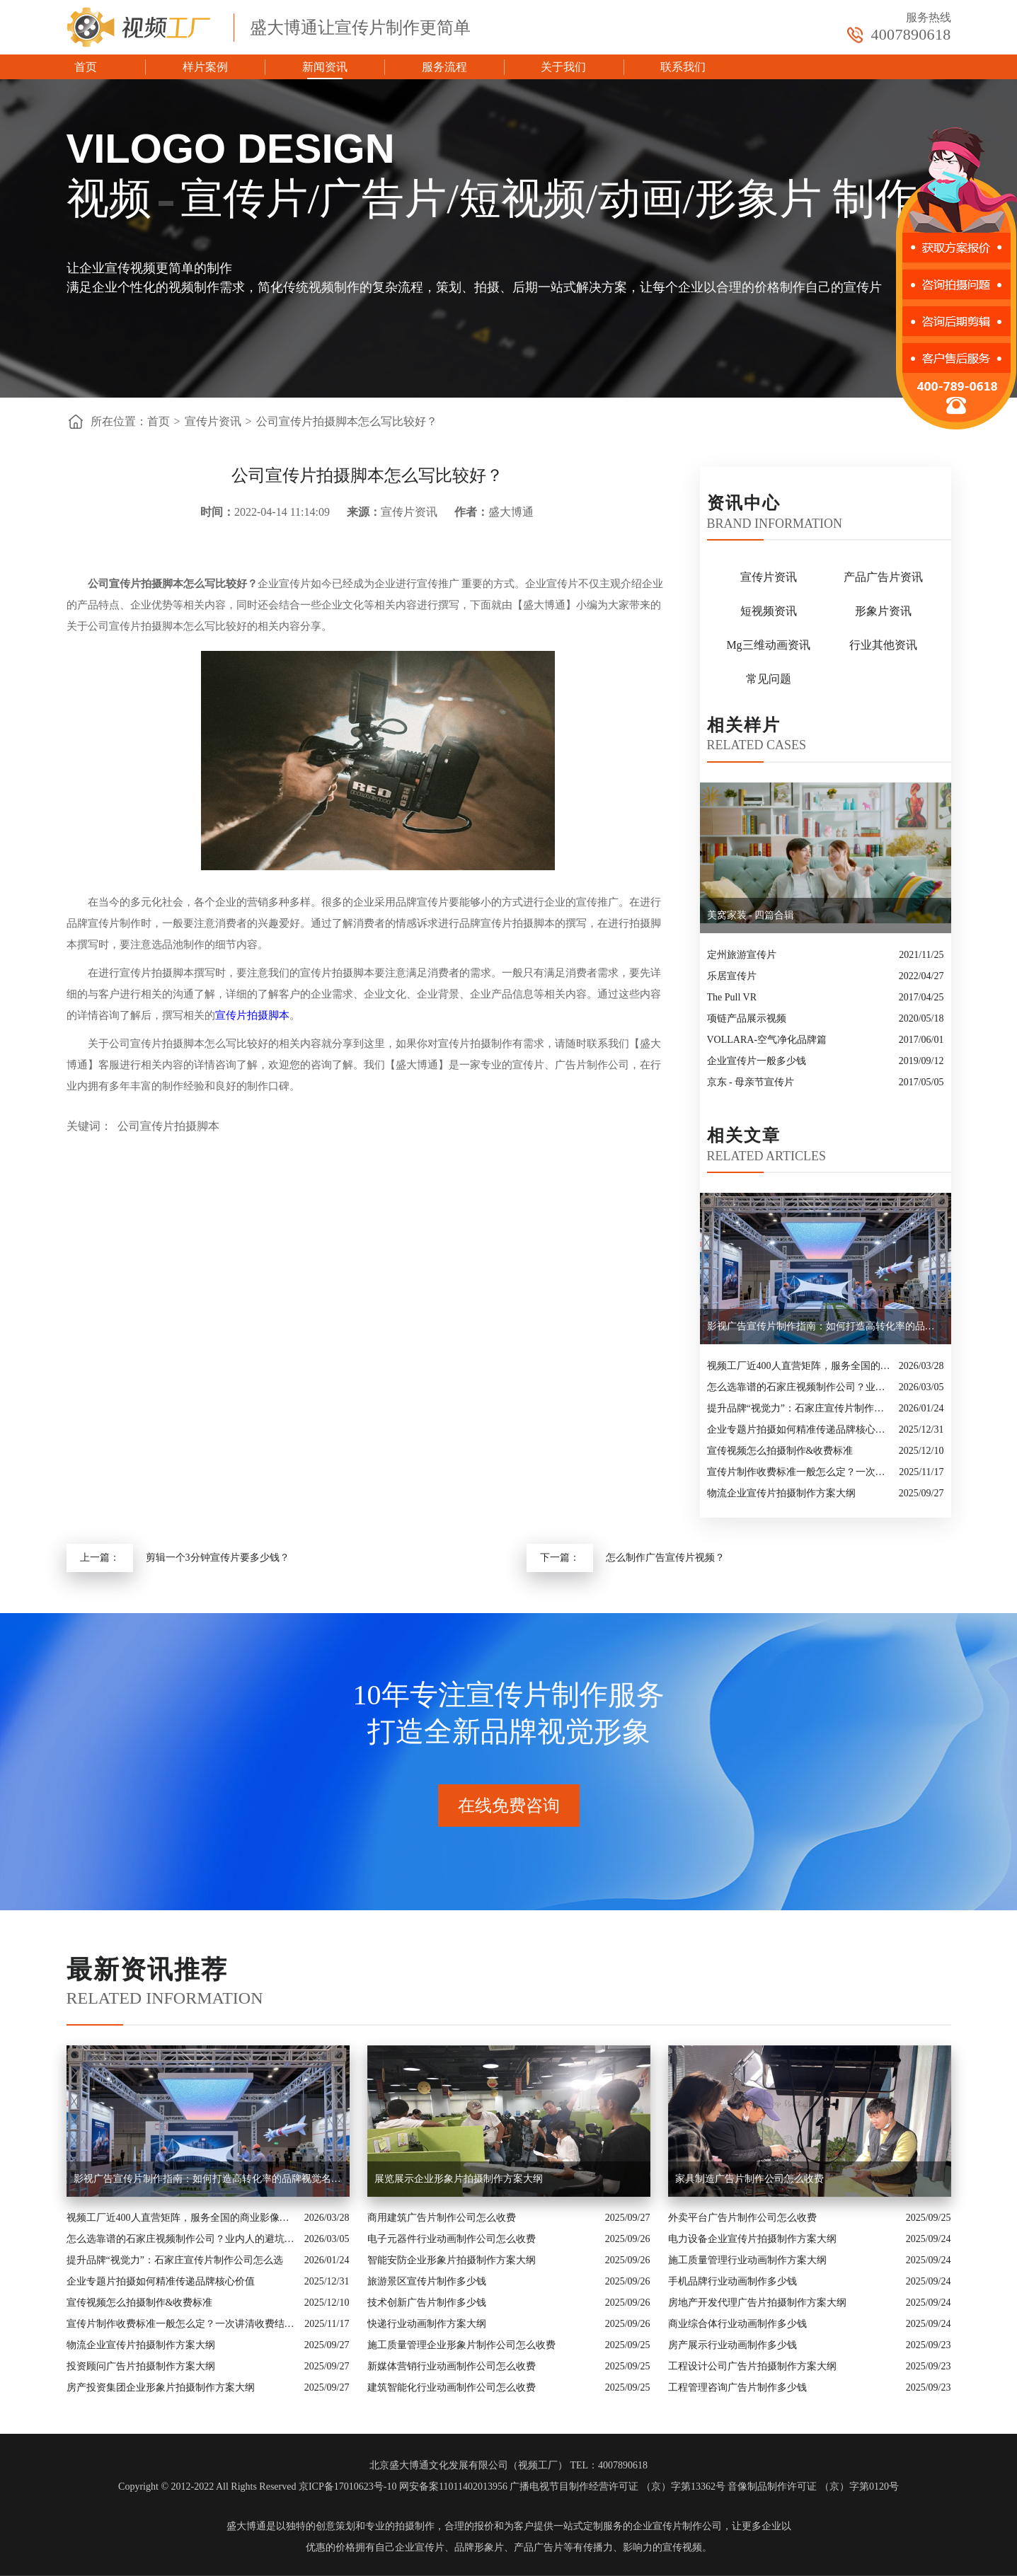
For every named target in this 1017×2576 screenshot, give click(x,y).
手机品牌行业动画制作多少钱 (732, 2281)
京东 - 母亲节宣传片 (751, 1082)
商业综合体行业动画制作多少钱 (737, 2323)
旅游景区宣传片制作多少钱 (426, 2281)
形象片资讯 (883, 611)
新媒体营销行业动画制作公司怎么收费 (451, 2366)
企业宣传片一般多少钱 (756, 1061)
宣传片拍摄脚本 (252, 1015)
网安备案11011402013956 (453, 2486)
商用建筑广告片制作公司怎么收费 (441, 2217)
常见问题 (768, 679)
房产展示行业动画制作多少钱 (732, 2345)
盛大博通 (246, 2526)
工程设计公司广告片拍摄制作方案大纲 (752, 2366)
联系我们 (683, 67)
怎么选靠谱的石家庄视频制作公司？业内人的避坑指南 (799, 1387)
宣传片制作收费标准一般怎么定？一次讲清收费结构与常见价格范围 (799, 1472)
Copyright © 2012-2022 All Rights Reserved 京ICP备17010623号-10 (257, 2486)
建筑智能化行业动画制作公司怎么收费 (451, 2387)
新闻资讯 (324, 67)
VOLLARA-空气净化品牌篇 (767, 1039)
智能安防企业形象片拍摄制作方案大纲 (451, 2260)
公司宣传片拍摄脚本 (168, 1126)
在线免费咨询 (509, 1805)
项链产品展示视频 (746, 1018)
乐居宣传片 (732, 976)
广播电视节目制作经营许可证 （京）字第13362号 (617, 2486)
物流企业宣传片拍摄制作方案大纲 (781, 1493)
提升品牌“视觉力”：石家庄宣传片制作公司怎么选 (799, 1408)
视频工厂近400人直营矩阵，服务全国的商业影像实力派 (799, 1366)
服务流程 (444, 67)
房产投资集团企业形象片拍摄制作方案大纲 (161, 2387)
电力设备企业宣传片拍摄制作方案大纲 (752, 2239)
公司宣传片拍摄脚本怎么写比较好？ (346, 421)
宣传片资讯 (213, 421)
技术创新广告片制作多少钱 (426, 2302)
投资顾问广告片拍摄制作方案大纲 (141, 2366)
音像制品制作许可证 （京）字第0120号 (813, 2486)
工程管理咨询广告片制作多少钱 (737, 2387)
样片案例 (205, 67)
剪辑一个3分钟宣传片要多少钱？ (217, 1557)
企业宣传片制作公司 (677, 2526)
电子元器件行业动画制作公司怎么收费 (451, 2239)
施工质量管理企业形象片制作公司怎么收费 (461, 2345)
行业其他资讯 (883, 645)
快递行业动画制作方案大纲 (426, 2323)
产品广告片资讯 (883, 577)
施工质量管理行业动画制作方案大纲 (747, 2260)
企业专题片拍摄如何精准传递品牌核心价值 (799, 1429)
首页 (85, 67)
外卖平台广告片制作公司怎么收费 (742, 2217)
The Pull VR (732, 997)
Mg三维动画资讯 (768, 645)
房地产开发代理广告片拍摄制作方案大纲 (757, 2302)
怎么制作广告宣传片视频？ (665, 1557)
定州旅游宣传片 (741, 954)
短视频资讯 (768, 611)
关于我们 (563, 67)
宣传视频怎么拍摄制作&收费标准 (780, 1450)
